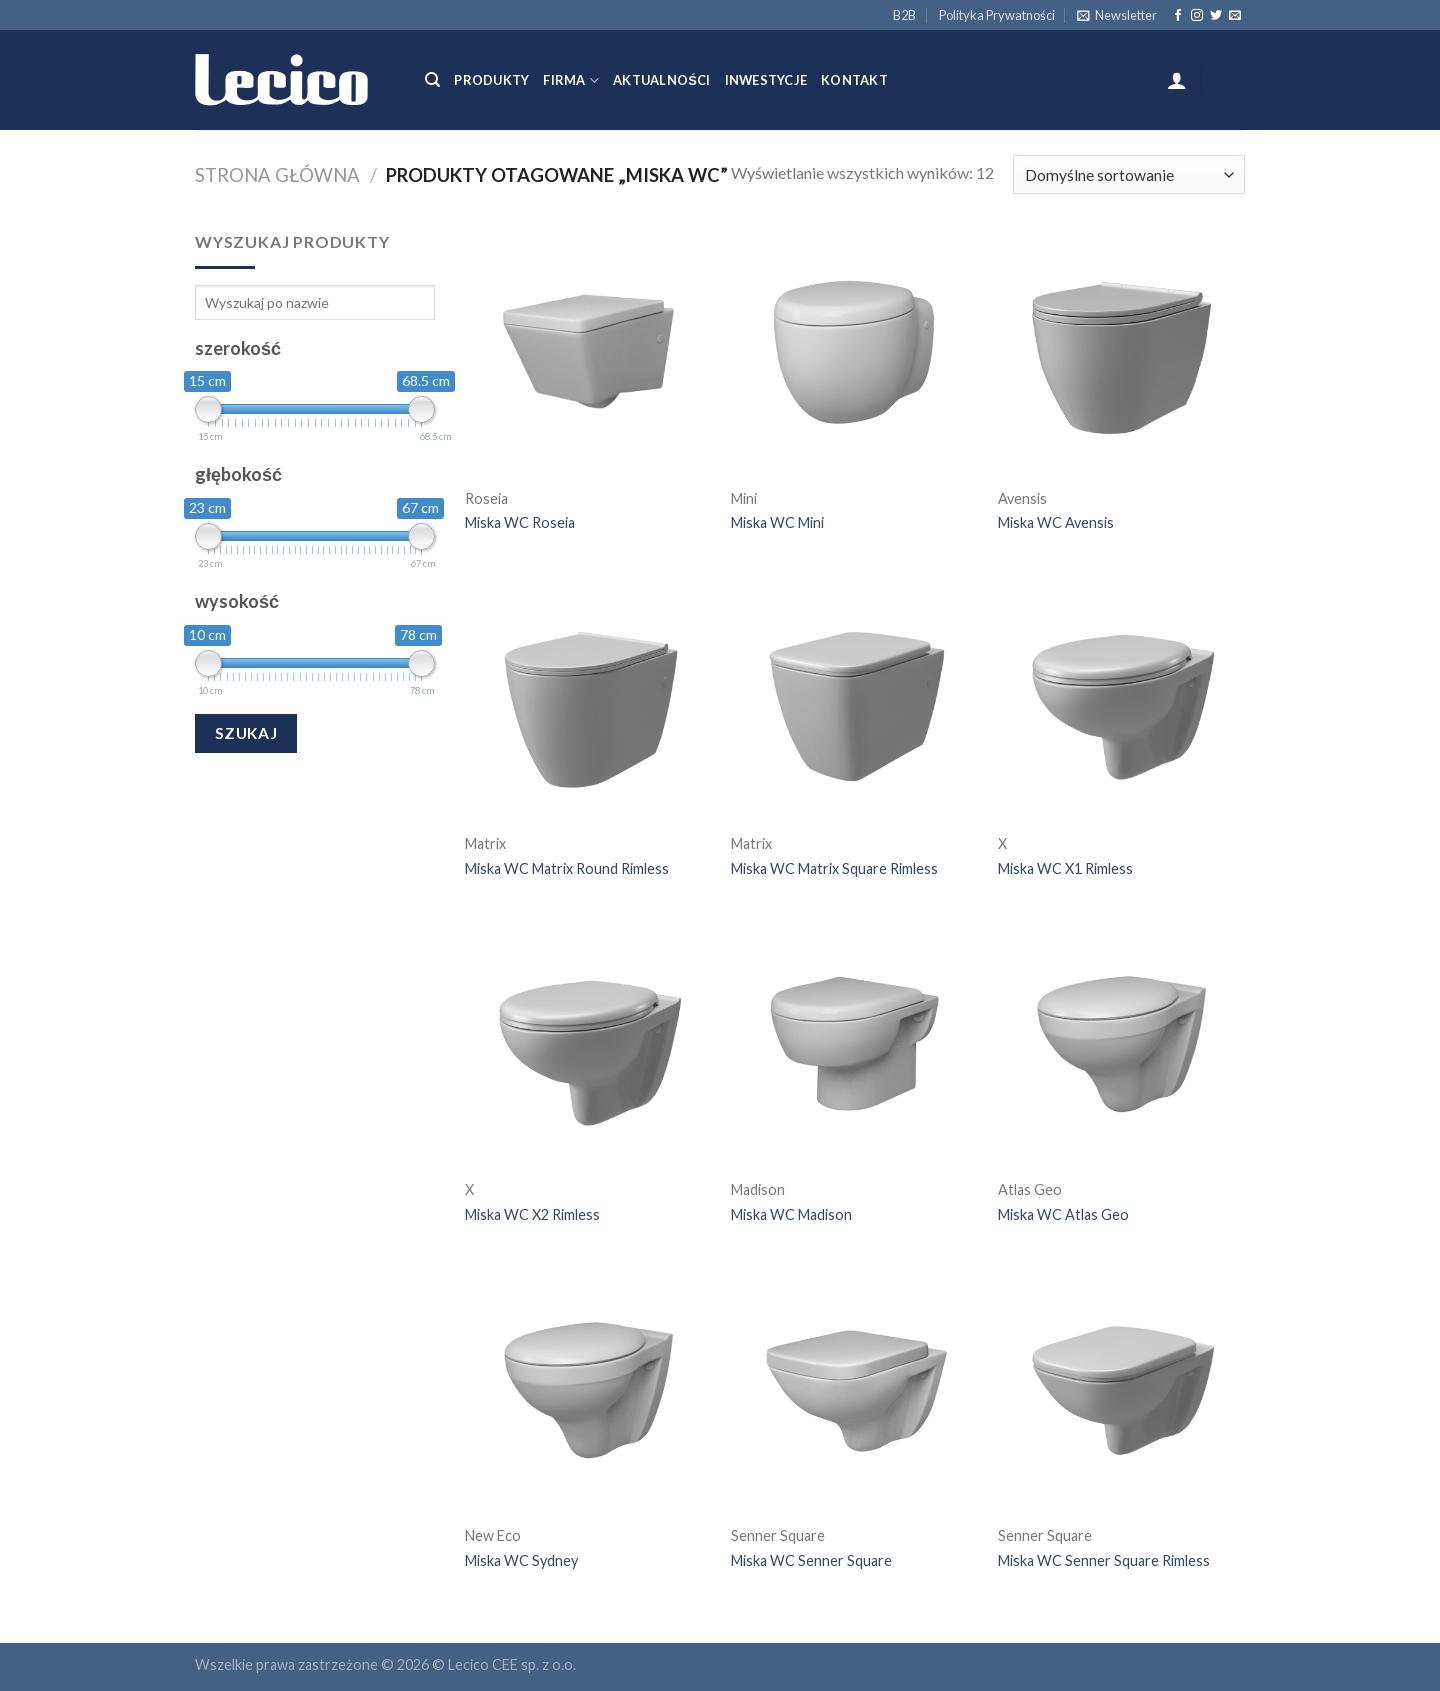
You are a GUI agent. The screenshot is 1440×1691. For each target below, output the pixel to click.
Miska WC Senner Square (811, 1560)
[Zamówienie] (1129, 174)
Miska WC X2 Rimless (532, 1214)
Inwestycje (766, 80)
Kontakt (854, 80)
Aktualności (661, 80)
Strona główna (277, 175)
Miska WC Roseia (520, 522)
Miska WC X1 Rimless (1065, 868)
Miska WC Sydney (521, 1560)
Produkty (491, 80)
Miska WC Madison (791, 1214)
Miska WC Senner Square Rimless (1104, 1560)
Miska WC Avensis (1056, 522)
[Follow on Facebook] (1178, 16)
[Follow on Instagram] (1197, 16)
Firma (571, 80)
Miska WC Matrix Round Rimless (567, 868)
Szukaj (246, 733)
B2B (904, 15)
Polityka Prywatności (997, 15)
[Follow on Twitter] (1216, 16)
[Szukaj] (432, 80)
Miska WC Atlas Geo (1063, 1214)
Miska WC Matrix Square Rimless (834, 868)
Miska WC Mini (777, 522)
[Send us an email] (1235, 16)
